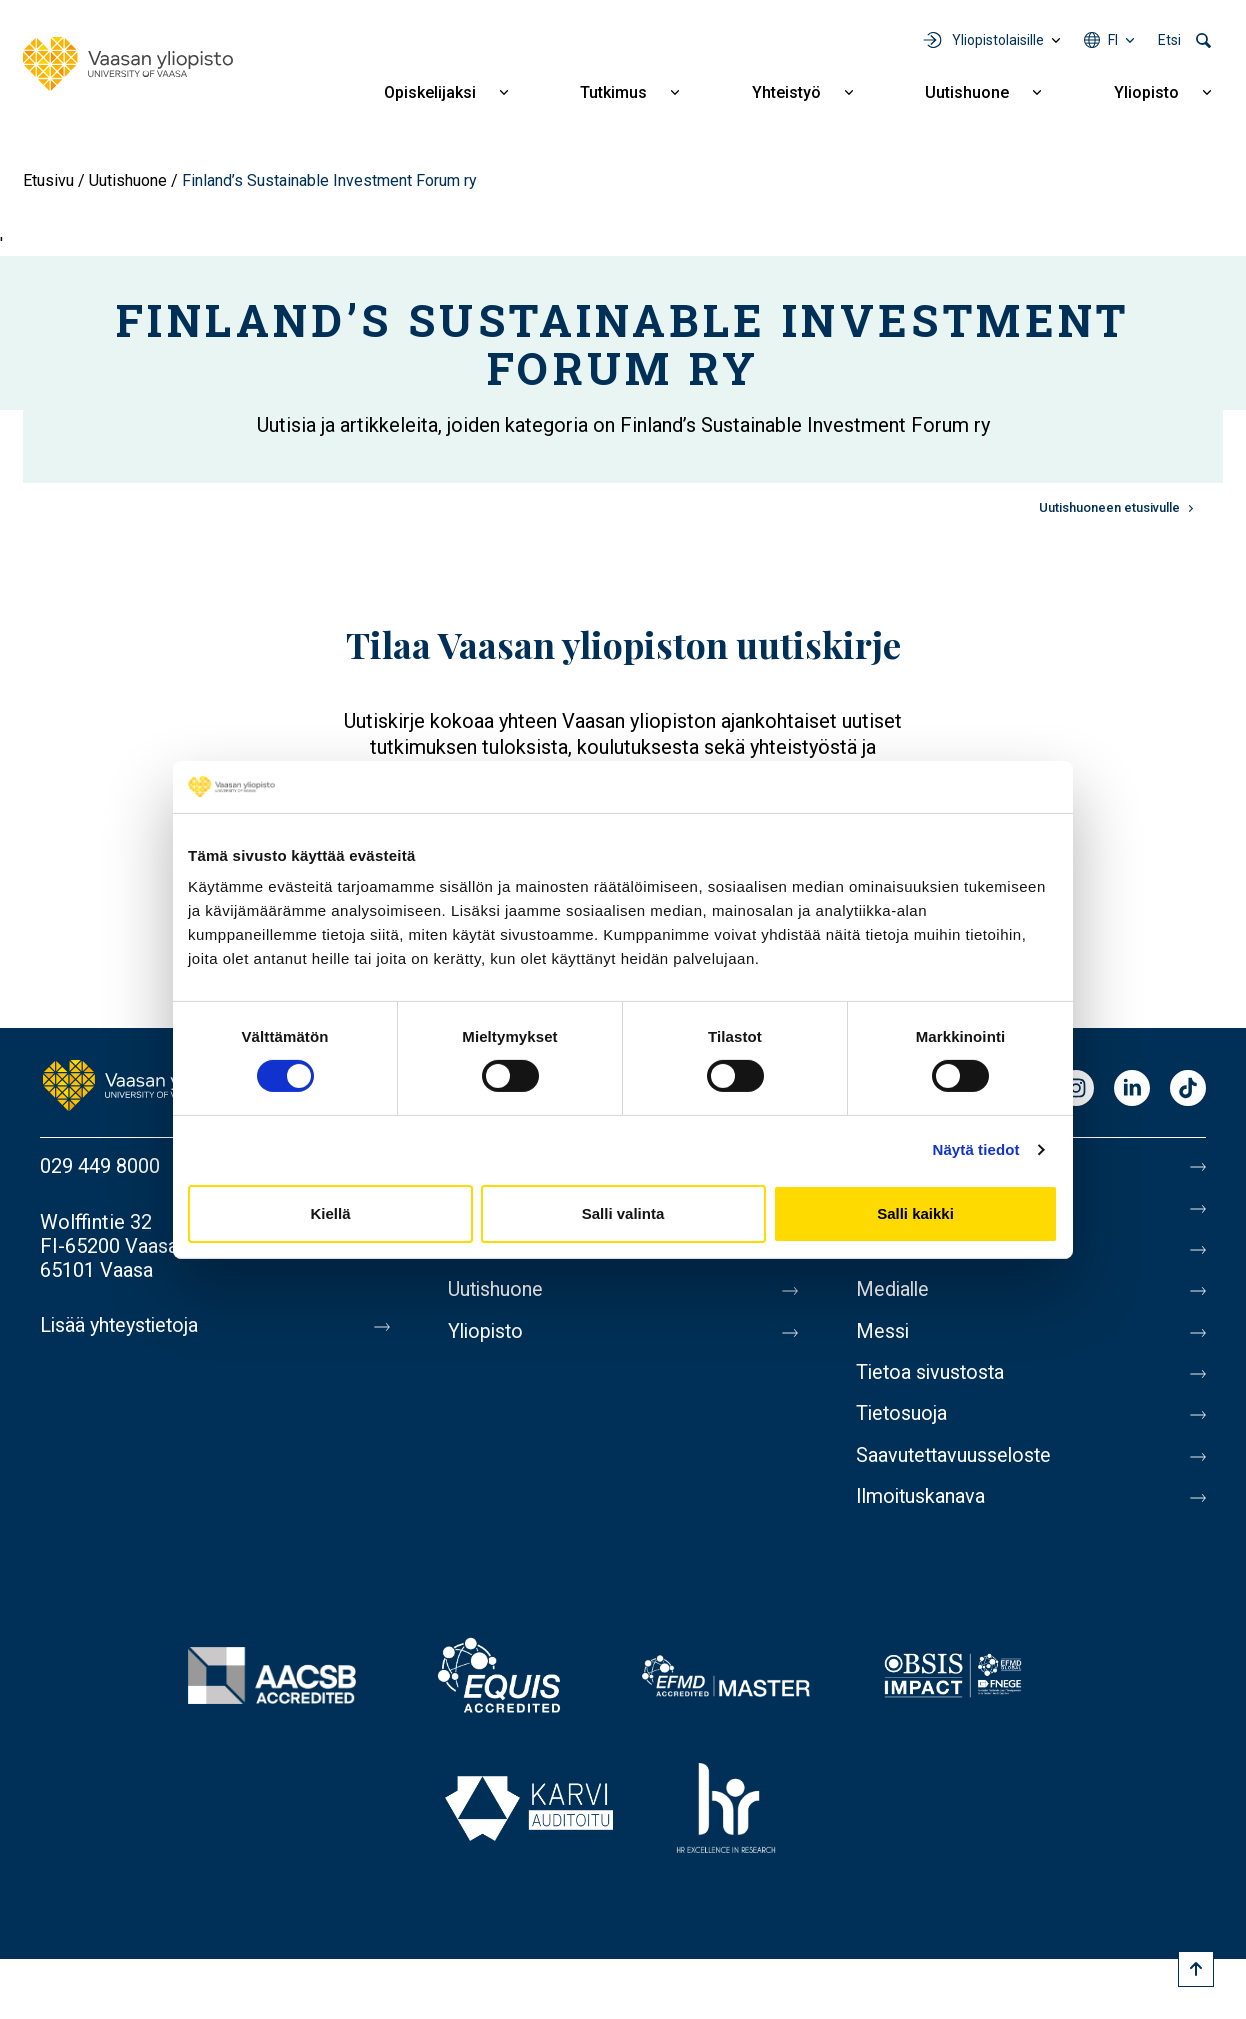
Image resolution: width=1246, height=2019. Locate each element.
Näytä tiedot (976, 1149)
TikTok (1188, 1089)
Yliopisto (1146, 92)
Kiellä (330, 1213)
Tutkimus (613, 92)
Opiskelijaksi (430, 92)
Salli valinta (623, 1213)
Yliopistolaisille (998, 40)
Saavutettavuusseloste (956, 1460)
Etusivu (48, 180)
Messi (883, 1334)
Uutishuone (967, 92)
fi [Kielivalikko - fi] (1113, 40)
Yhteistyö (786, 92)
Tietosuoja (902, 1418)
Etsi (1169, 40)
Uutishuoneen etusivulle (1109, 507)
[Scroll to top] (1196, 1969)
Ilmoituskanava (922, 1502)
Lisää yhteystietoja (121, 1326)
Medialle (894, 1292)
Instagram (1076, 1089)
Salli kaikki (915, 1213)
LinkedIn (1132, 1089)
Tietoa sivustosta (932, 1376)
